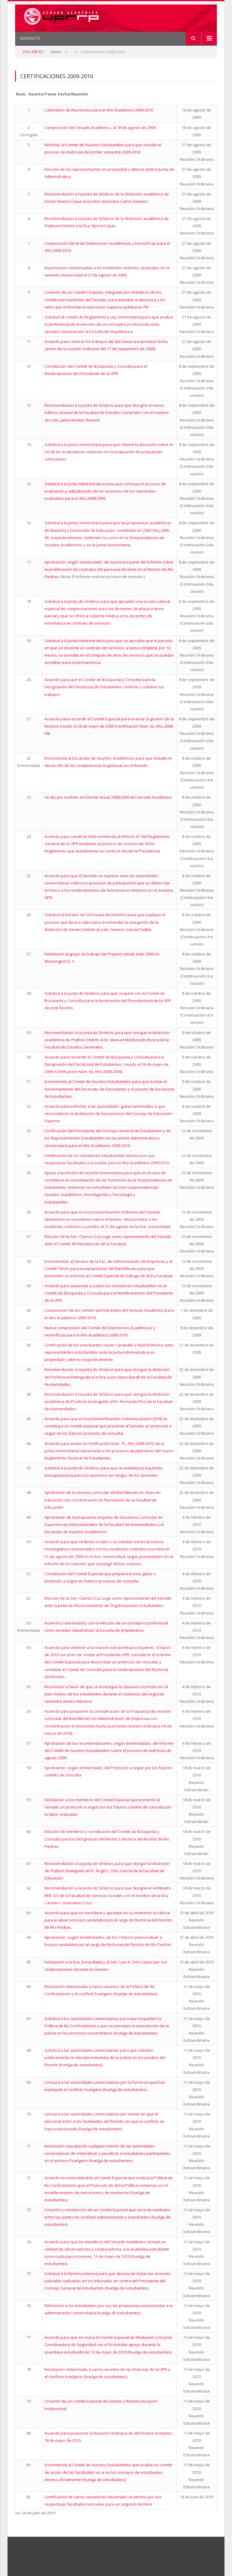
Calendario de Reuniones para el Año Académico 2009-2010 (98, 110)
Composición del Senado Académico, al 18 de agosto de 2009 (100, 127)
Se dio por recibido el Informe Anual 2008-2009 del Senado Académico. (108, 797)
